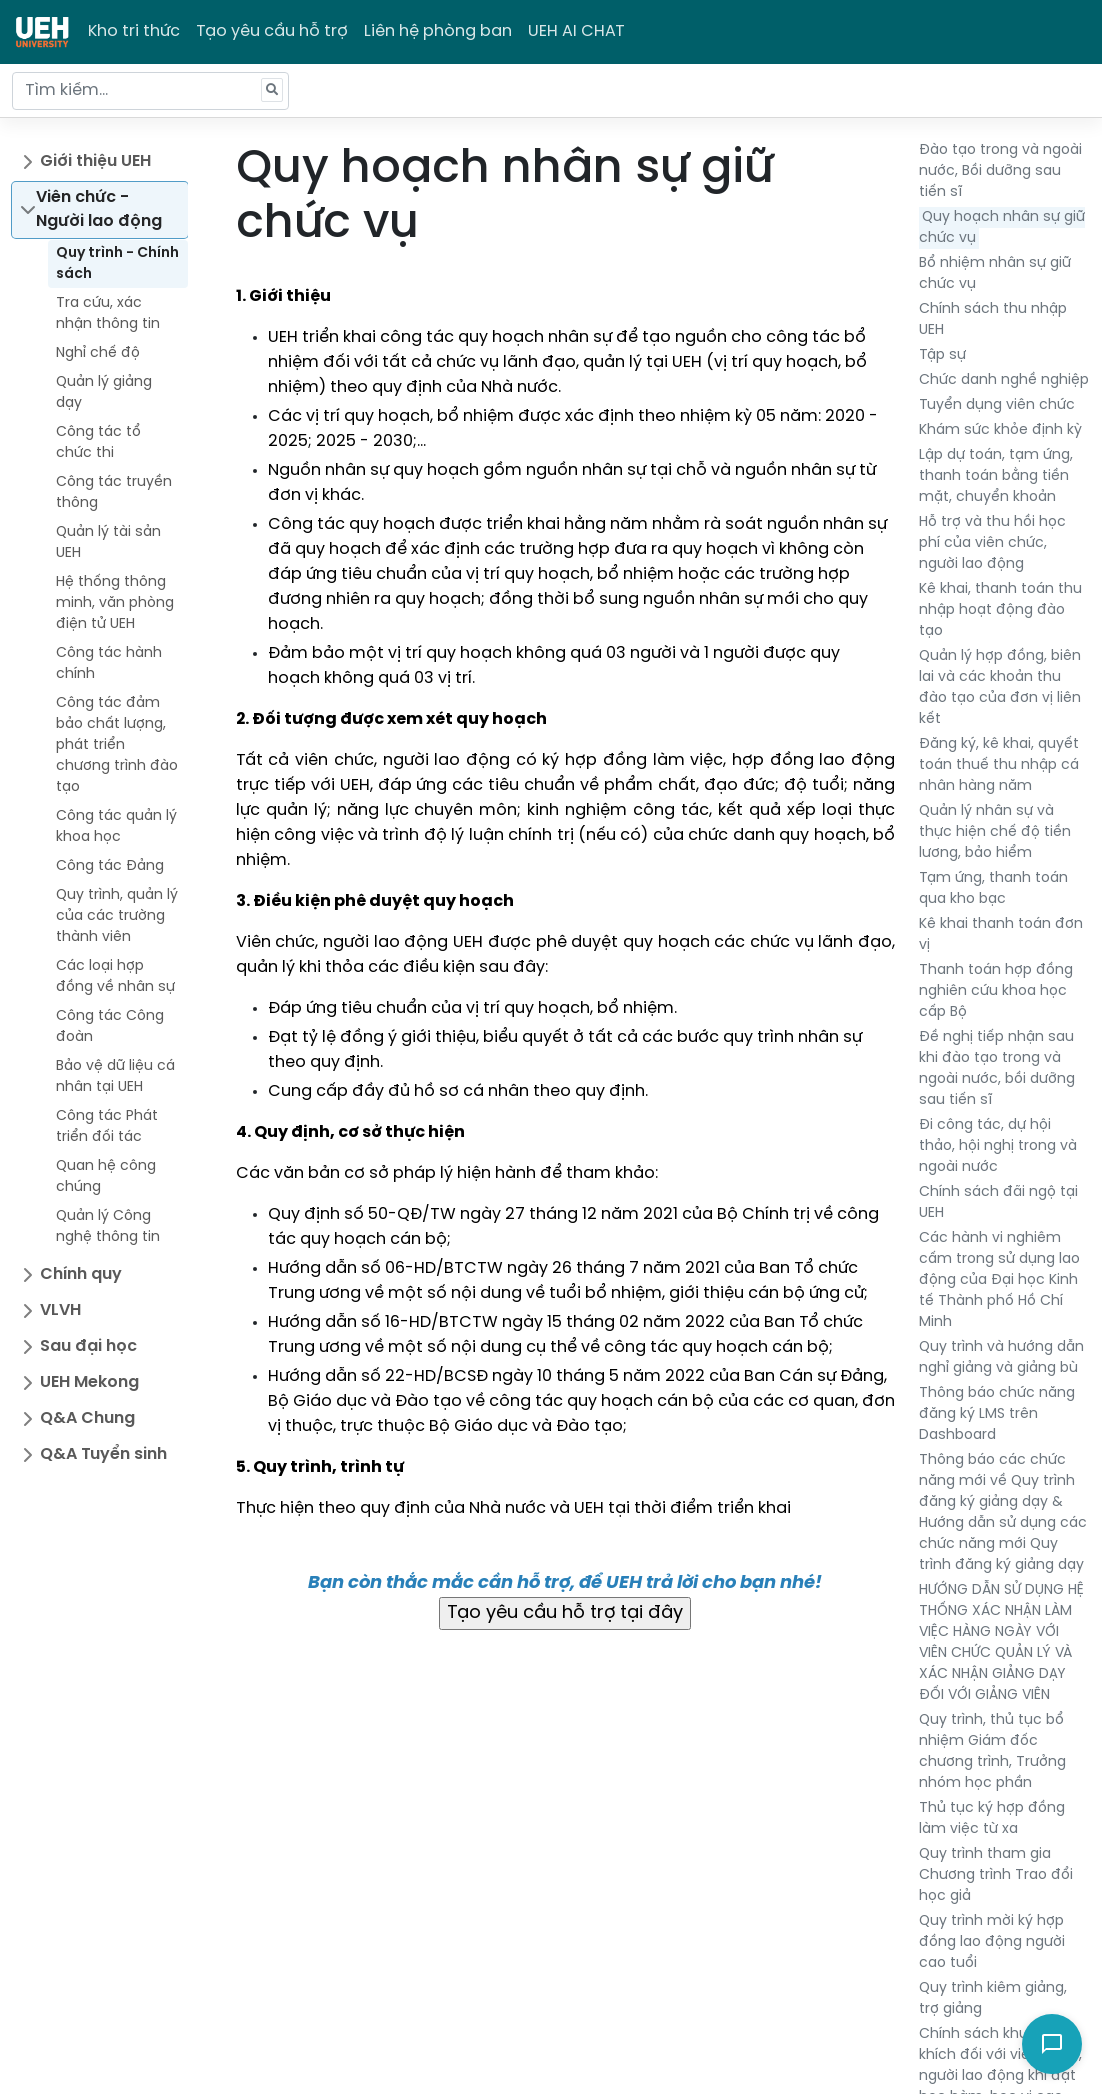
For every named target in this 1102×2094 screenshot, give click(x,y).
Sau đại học (88, 1346)
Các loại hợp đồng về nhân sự (115, 977)
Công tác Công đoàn (110, 1027)
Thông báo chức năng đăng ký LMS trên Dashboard (997, 1414)
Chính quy (81, 1274)
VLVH (60, 1310)
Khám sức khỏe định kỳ (1000, 430)
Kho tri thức (134, 31)
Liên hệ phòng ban (438, 31)
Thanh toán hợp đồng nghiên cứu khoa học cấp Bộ (996, 991)
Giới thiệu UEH (95, 161)
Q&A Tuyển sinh (103, 1454)
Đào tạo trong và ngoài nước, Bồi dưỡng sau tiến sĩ (1000, 171)
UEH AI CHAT (576, 31)
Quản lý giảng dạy (104, 393)
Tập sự (942, 355)
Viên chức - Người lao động (99, 209)
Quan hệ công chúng (106, 1177)
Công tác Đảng (110, 866)
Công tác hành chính (109, 664)
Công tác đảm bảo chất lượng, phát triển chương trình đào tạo (117, 745)
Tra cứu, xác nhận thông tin (108, 314)
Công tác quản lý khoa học (116, 827)
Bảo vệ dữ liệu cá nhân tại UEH (115, 1077)
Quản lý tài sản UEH (108, 543)
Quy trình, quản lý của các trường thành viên (117, 916)
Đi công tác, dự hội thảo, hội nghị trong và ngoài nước (998, 1146)
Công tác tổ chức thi (98, 443)
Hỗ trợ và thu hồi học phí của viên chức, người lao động (992, 543)
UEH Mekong (89, 1382)
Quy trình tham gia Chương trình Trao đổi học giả (996, 1875)
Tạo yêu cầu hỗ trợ (272, 31)
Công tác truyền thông (114, 493)
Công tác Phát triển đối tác (107, 1127)
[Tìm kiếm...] (150, 91)
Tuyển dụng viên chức (997, 405)
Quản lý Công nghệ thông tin (108, 1227)
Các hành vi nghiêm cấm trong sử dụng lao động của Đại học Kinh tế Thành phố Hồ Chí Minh (999, 1280)
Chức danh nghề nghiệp (1004, 380)
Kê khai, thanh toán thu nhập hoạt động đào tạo (1000, 610)
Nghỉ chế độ (98, 353)
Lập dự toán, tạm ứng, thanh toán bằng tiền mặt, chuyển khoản (996, 476)
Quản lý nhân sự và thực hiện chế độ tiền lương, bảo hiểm (995, 832)
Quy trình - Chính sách (117, 264)
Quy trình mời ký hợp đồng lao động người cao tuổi (992, 1942)
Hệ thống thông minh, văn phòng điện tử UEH (115, 603)
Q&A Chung (87, 1418)
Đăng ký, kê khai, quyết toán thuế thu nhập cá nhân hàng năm (999, 765)
